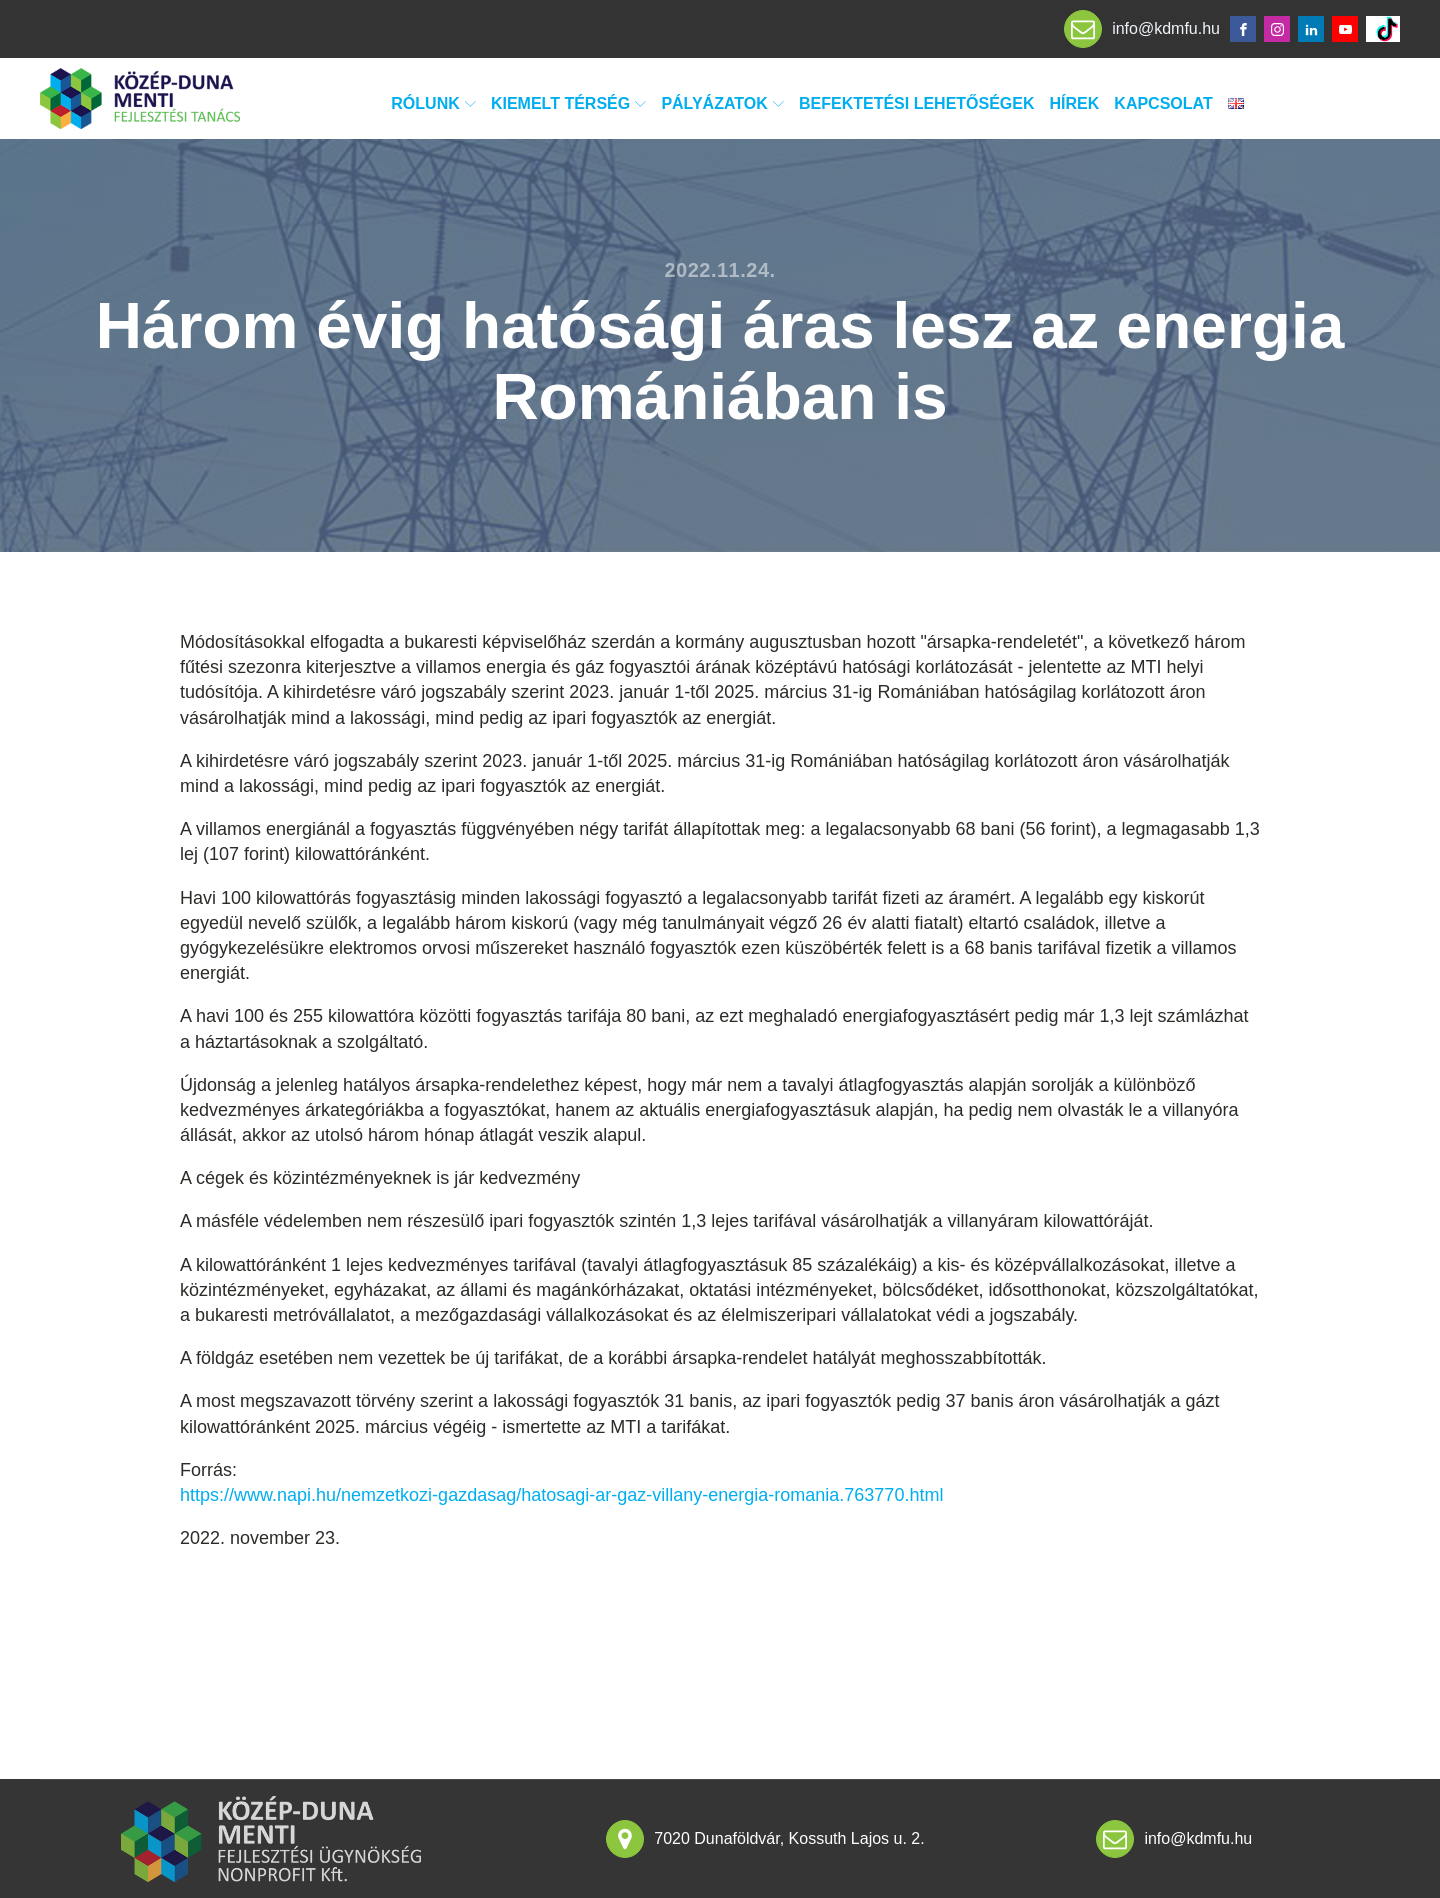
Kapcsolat (1163, 103)
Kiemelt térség (568, 103)
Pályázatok (722, 103)
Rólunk (433, 103)
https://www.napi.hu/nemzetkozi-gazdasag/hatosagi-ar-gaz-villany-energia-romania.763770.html (561, 1495)
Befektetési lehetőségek (917, 103)
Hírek (1075, 103)
